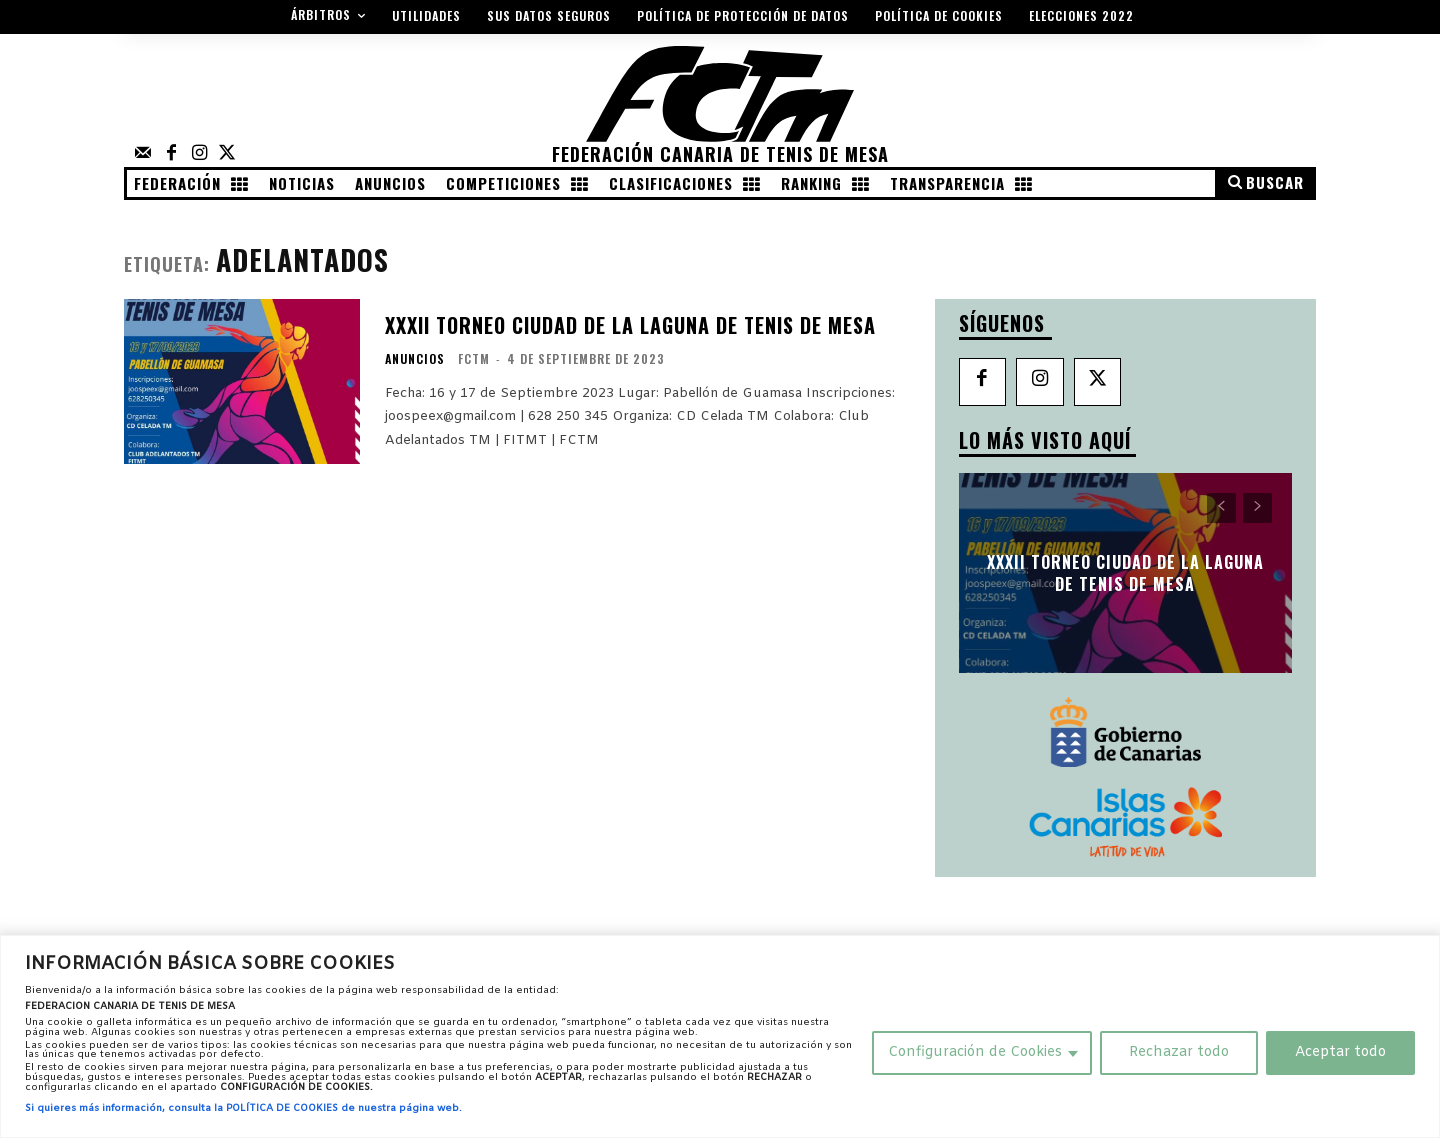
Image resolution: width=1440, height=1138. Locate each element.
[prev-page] (1221, 508)
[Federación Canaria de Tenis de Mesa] (720, 108)
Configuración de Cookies (975, 1052)
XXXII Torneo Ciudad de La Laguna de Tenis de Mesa (630, 325)
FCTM (474, 358)
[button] (1264, 183)
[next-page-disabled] (1257, 508)
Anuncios (415, 359)
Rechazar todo (1179, 1052)
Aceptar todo (1340, 1052)
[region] (720, 1036)
